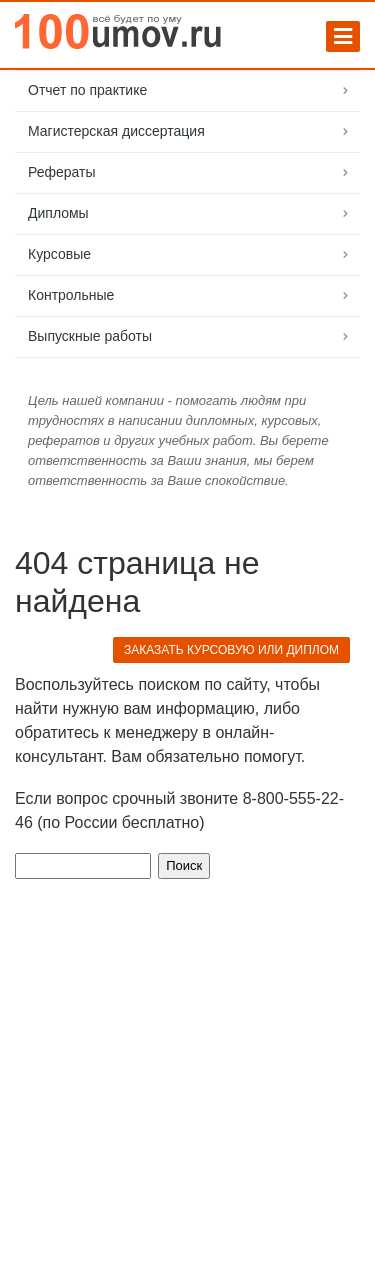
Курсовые (59, 254)
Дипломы (58, 213)
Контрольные (71, 295)
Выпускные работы (90, 336)
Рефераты (62, 172)
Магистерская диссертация (116, 131)
